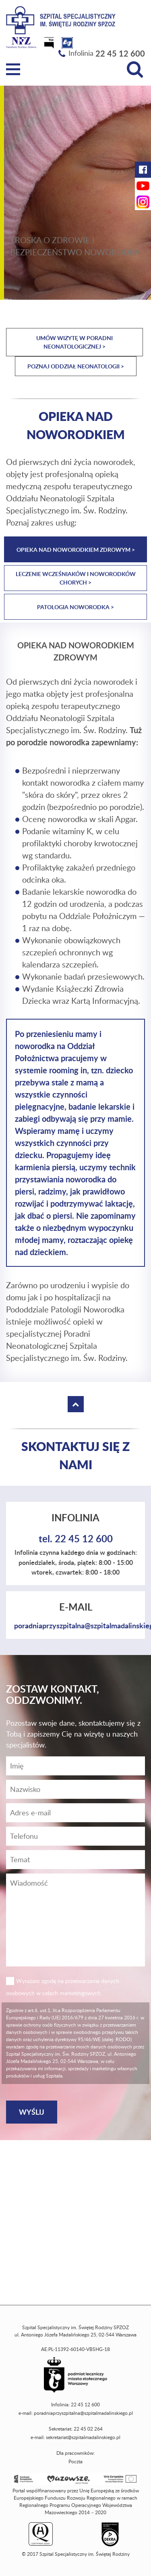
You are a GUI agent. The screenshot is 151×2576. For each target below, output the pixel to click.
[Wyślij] (31, 2112)
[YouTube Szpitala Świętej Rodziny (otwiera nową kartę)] (143, 186)
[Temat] (75, 1859)
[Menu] (13, 69)
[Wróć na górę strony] (76, 1404)
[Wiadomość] (75, 1836)
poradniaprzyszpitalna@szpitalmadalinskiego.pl (83, 2413)
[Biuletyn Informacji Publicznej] (50, 45)
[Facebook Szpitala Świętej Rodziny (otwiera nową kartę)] (143, 170)
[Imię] (75, 1765)
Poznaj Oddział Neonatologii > (75, 366)
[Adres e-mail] (75, 1812)
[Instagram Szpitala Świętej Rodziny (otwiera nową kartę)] (143, 202)
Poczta (75, 2461)
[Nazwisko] (75, 1789)
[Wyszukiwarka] (135, 69)
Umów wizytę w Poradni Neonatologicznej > (74, 342)
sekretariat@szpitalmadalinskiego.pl (83, 2437)
